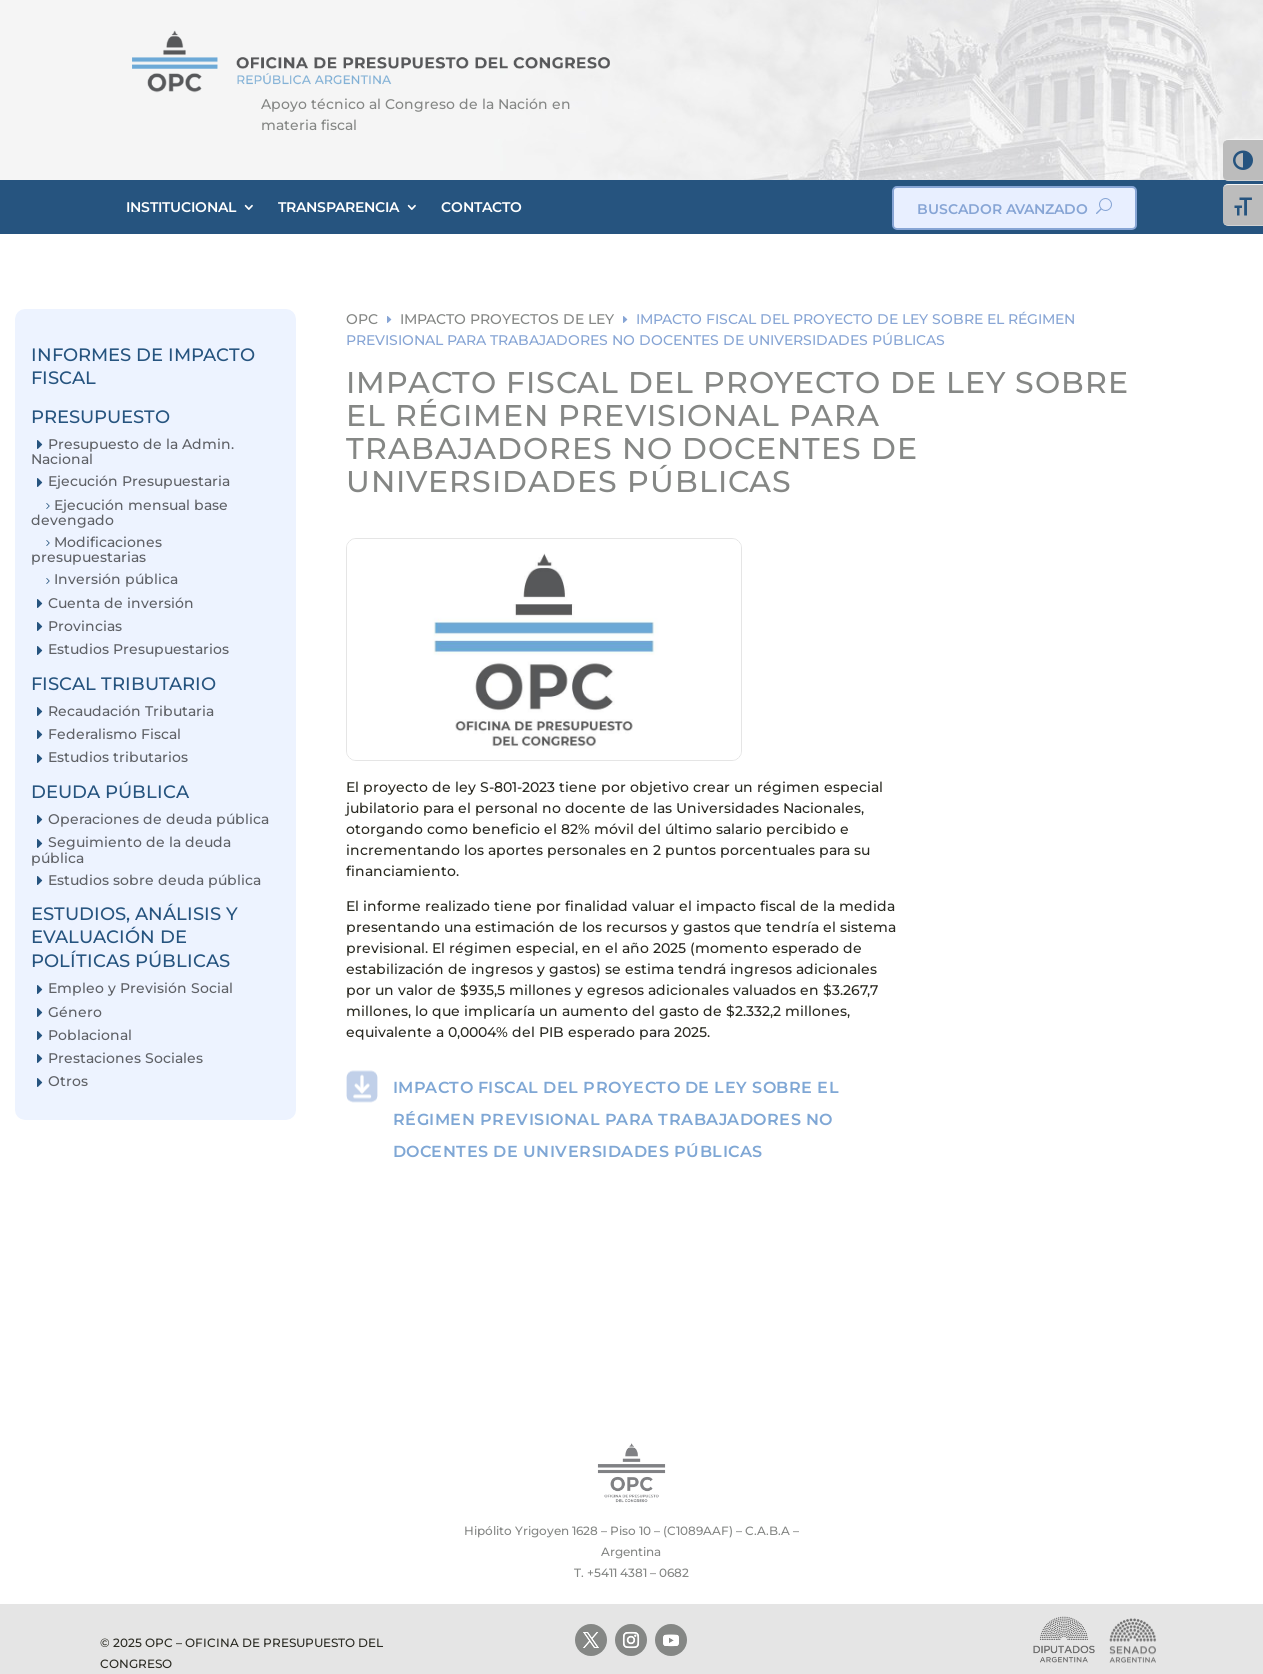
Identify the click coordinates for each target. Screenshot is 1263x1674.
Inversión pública (116, 579)
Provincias (85, 626)
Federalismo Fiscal (114, 734)
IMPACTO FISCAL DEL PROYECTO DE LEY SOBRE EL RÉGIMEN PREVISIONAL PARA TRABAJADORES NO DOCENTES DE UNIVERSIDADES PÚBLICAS (616, 1119)
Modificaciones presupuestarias (96, 549)
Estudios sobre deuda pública (154, 880)
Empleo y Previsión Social (140, 988)
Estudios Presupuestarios (138, 649)
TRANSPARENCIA (338, 207)
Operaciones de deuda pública (158, 819)
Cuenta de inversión (121, 603)
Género (75, 1012)
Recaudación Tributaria (131, 711)
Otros (68, 1081)
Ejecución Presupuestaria (139, 481)
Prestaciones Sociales (125, 1058)
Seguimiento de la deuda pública (131, 849)
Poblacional (90, 1035)
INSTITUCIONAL (181, 207)
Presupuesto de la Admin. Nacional (132, 451)
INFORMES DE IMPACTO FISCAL (143, 366)
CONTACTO (481, 207)
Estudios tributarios (118, 757)
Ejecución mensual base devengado (129, 512)
